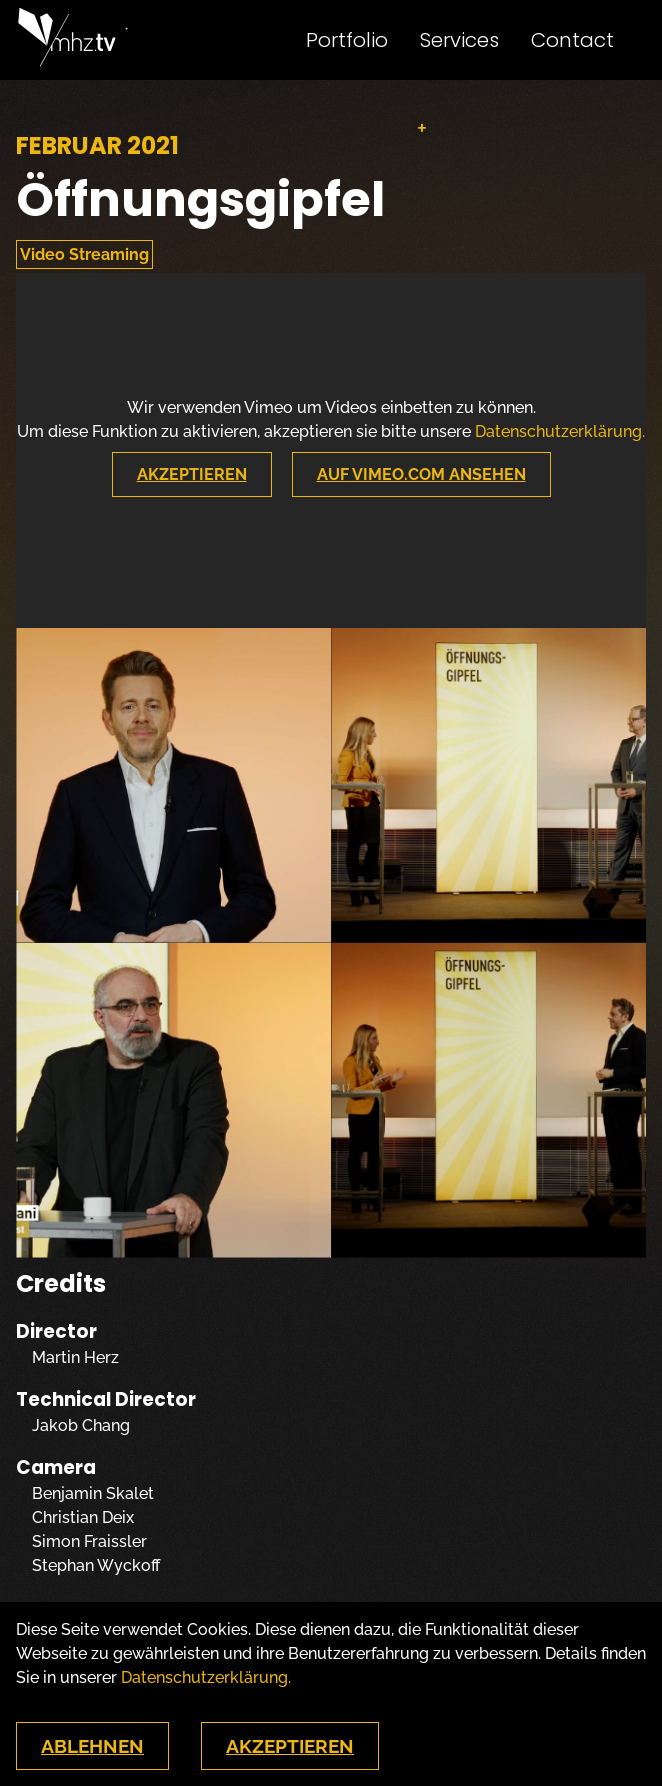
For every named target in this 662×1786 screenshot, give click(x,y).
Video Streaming (84, 254)
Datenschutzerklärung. (560, 431)
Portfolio (347, 40)
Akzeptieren (192, 474)
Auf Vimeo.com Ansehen (421, 474)
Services (459, 40)
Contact (572, 40)
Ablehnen (92, 1746)
